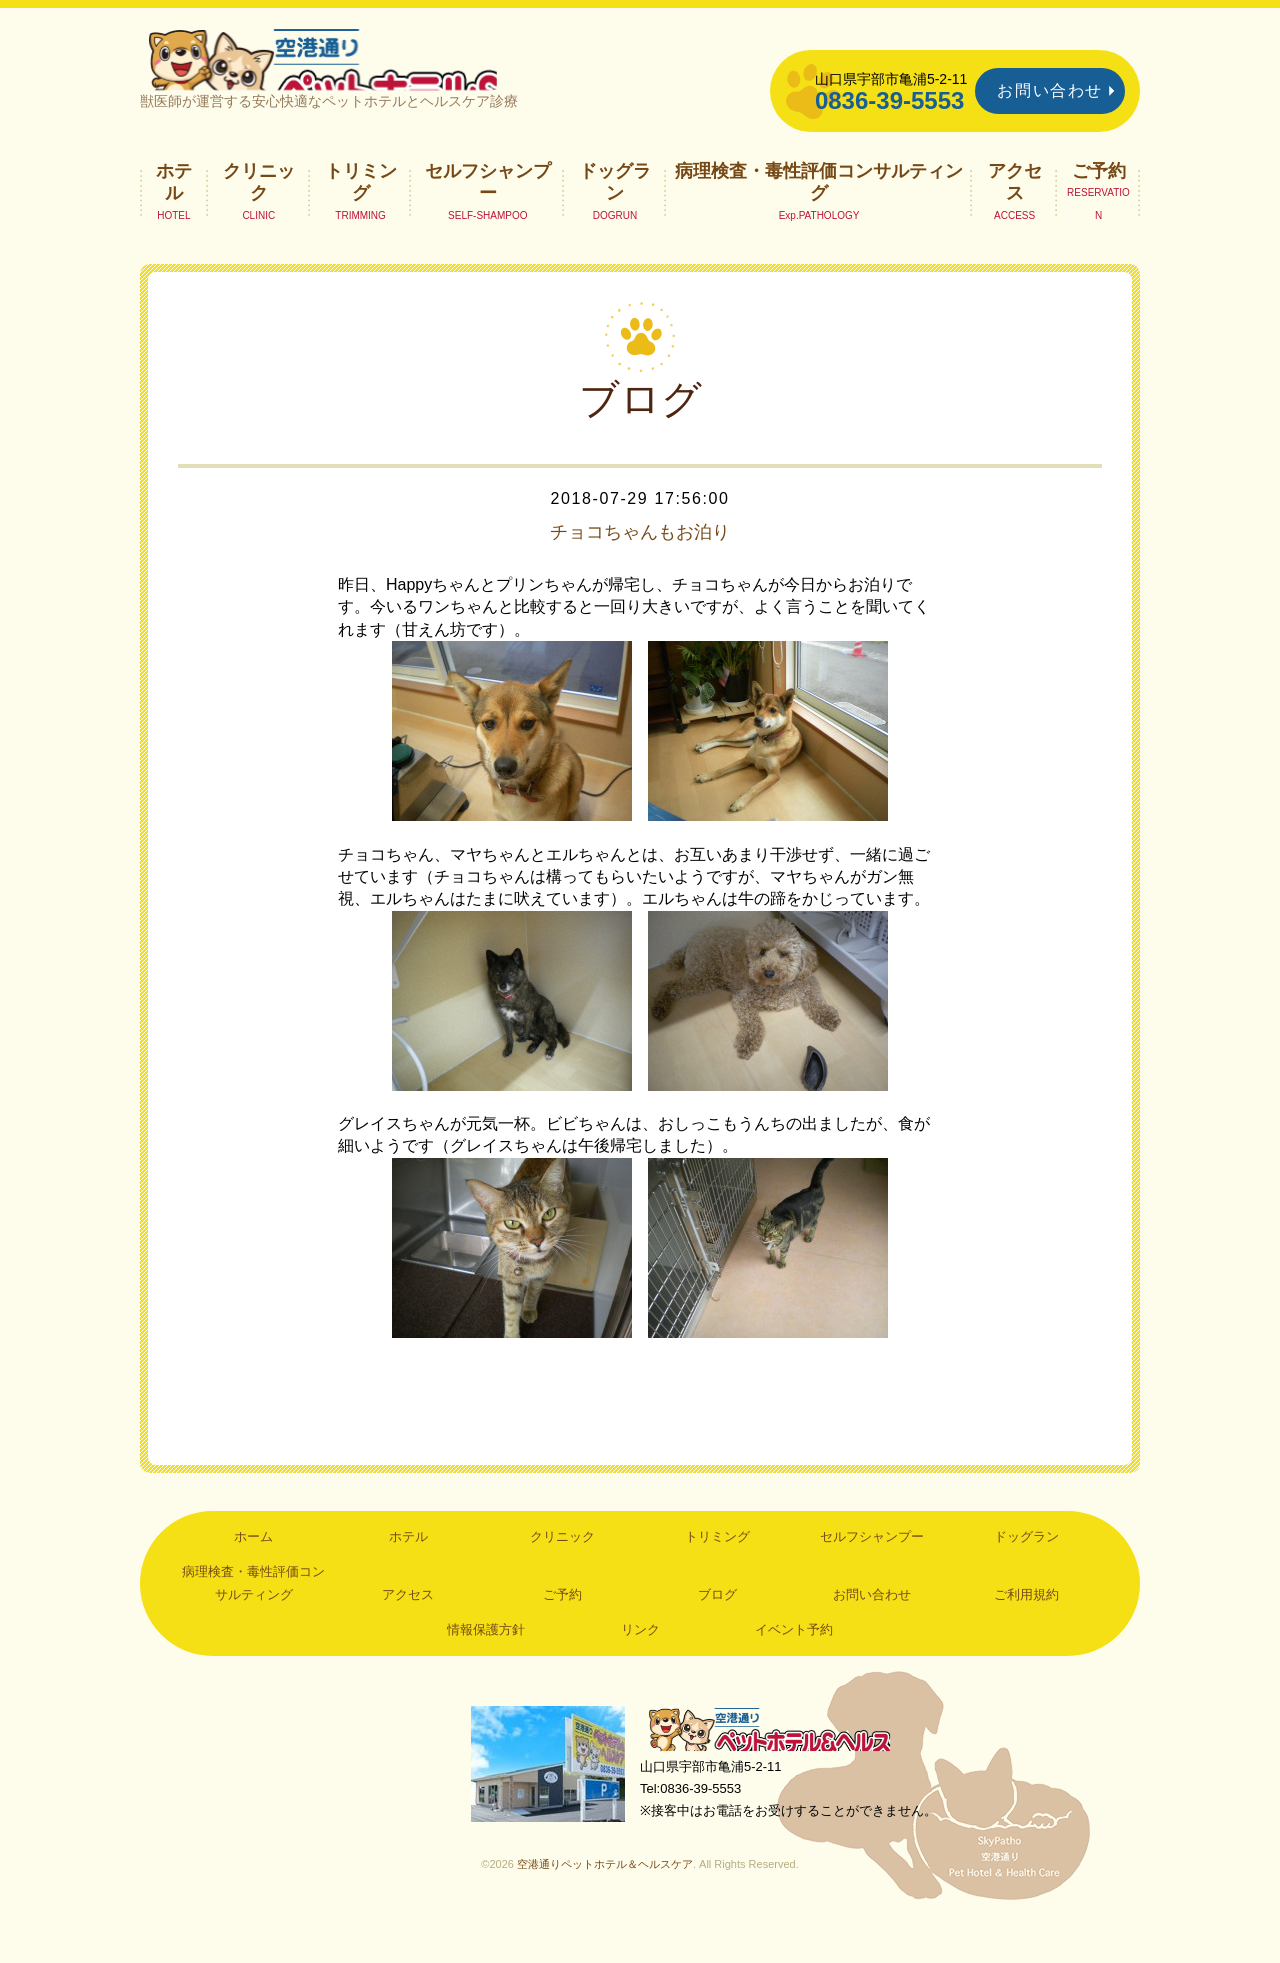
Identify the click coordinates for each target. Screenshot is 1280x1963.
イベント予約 (794, 1663)
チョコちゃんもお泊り (640, 566)
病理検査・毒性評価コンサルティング (819, 216)
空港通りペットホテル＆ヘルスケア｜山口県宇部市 (406, 75)
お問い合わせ (1050, 90)
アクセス (1015, 216)
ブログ (717, 1628)
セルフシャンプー (488, 216)
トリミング (361, 216)
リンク (640, 1663)
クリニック (259, 216)
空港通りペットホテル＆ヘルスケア (780, 1766)
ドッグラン (615, 216)
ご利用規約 (1026, 1628)
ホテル (174, 216)
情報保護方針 (486, 1663)
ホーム (253, 1570)
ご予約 (1099, 205)
